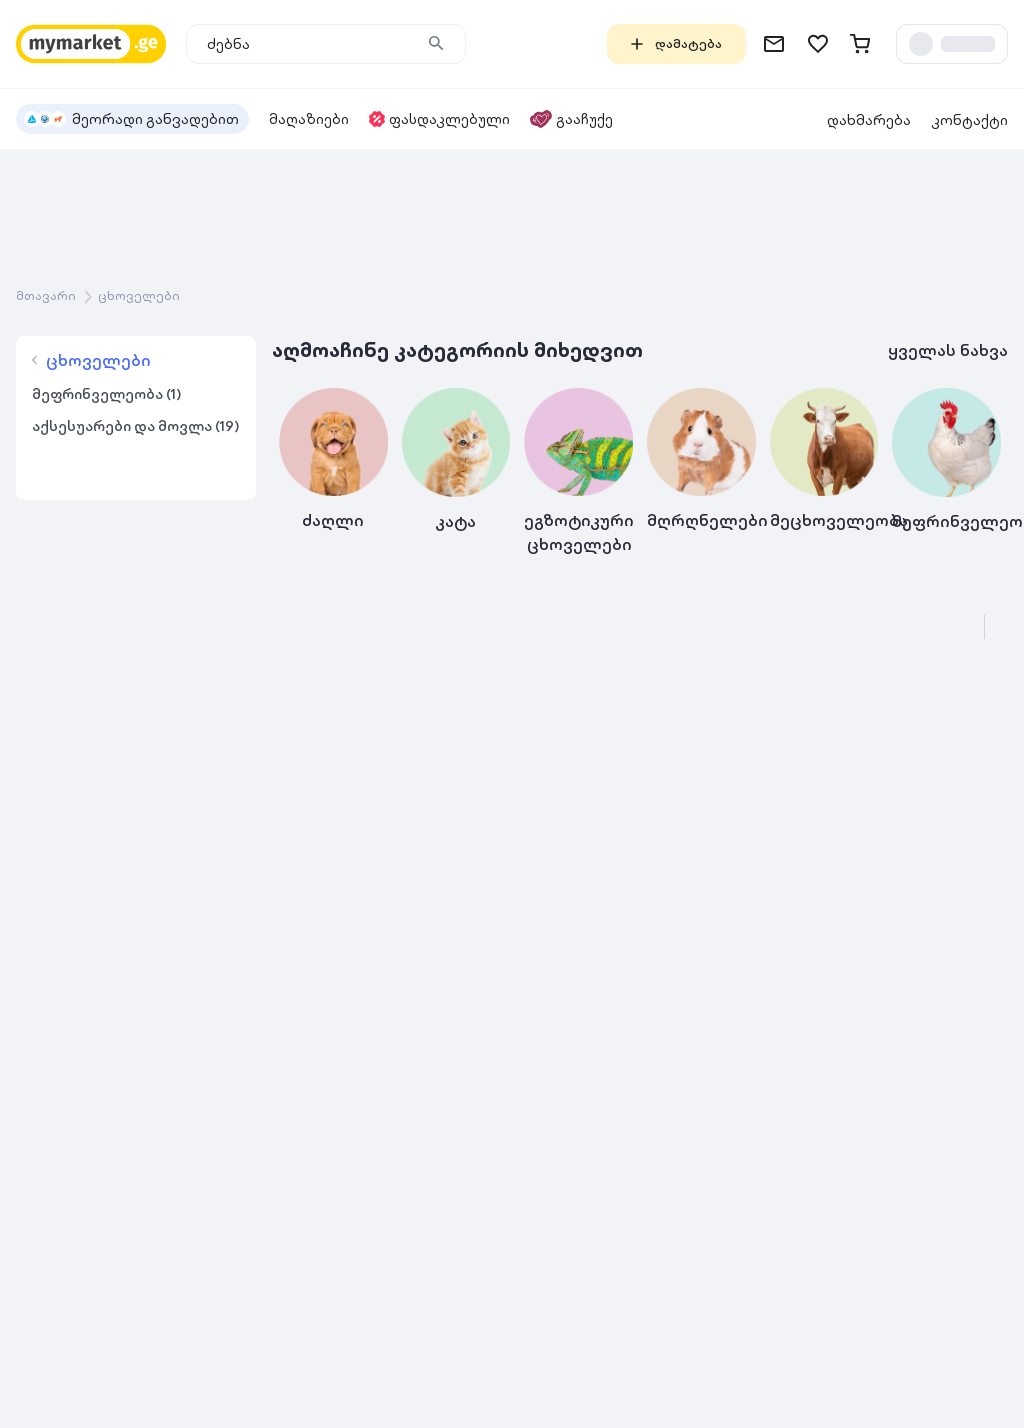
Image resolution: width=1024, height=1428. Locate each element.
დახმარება (869, 120)
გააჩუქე (571, 119)
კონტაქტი (969, 120)
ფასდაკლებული (439, 119)
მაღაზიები (309, 119)
